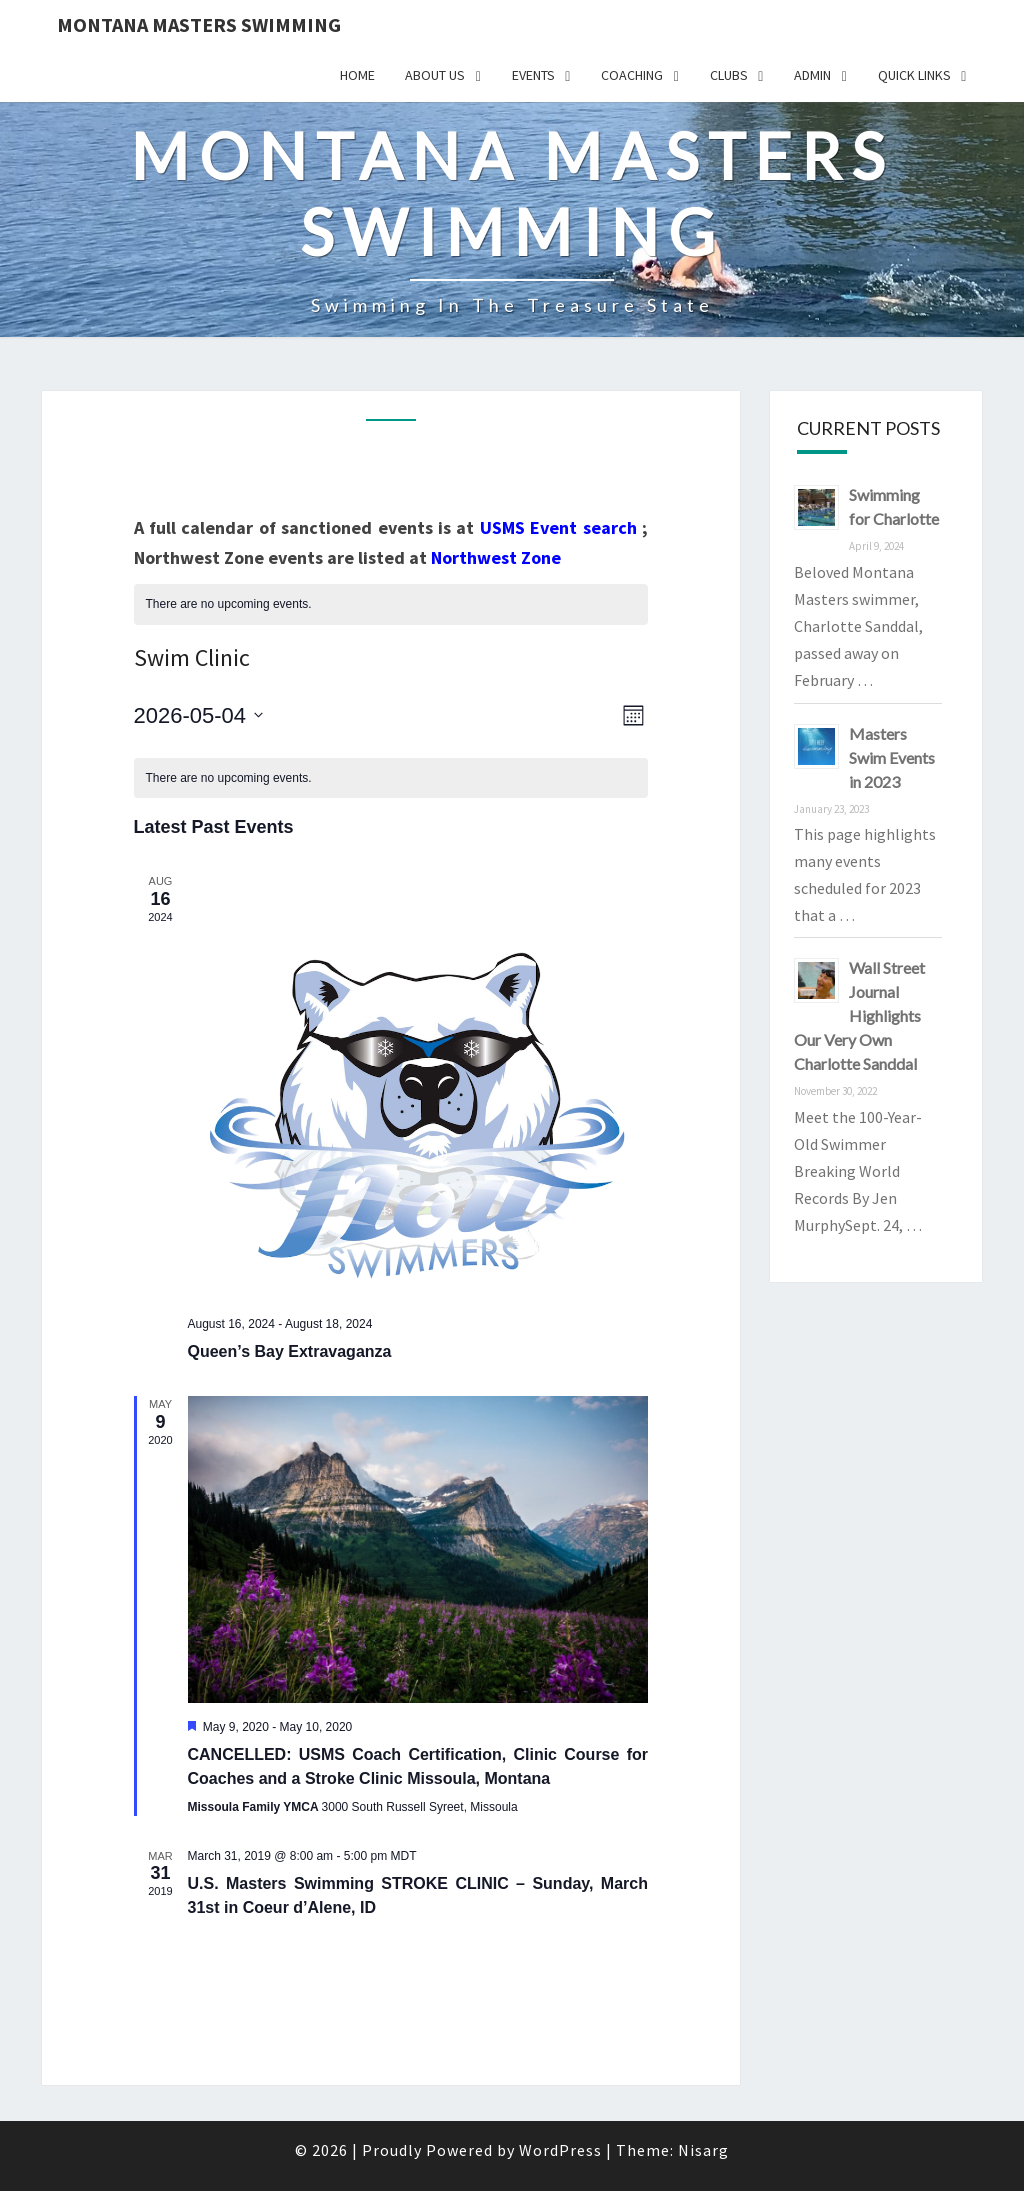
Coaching (632, 75)
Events (533, 75)
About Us (435, 75)
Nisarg (703, 2150)
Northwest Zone (496, 557)
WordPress (560, 2150)
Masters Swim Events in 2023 (892, 757)
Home (357, 75)
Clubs (729, 75)
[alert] (391, 604)
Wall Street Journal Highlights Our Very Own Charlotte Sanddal (859, 1015)
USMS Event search (558, 527)
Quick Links (914, 75)
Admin (812, 75)
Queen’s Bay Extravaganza (290, 1351)
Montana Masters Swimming (199, 24)
